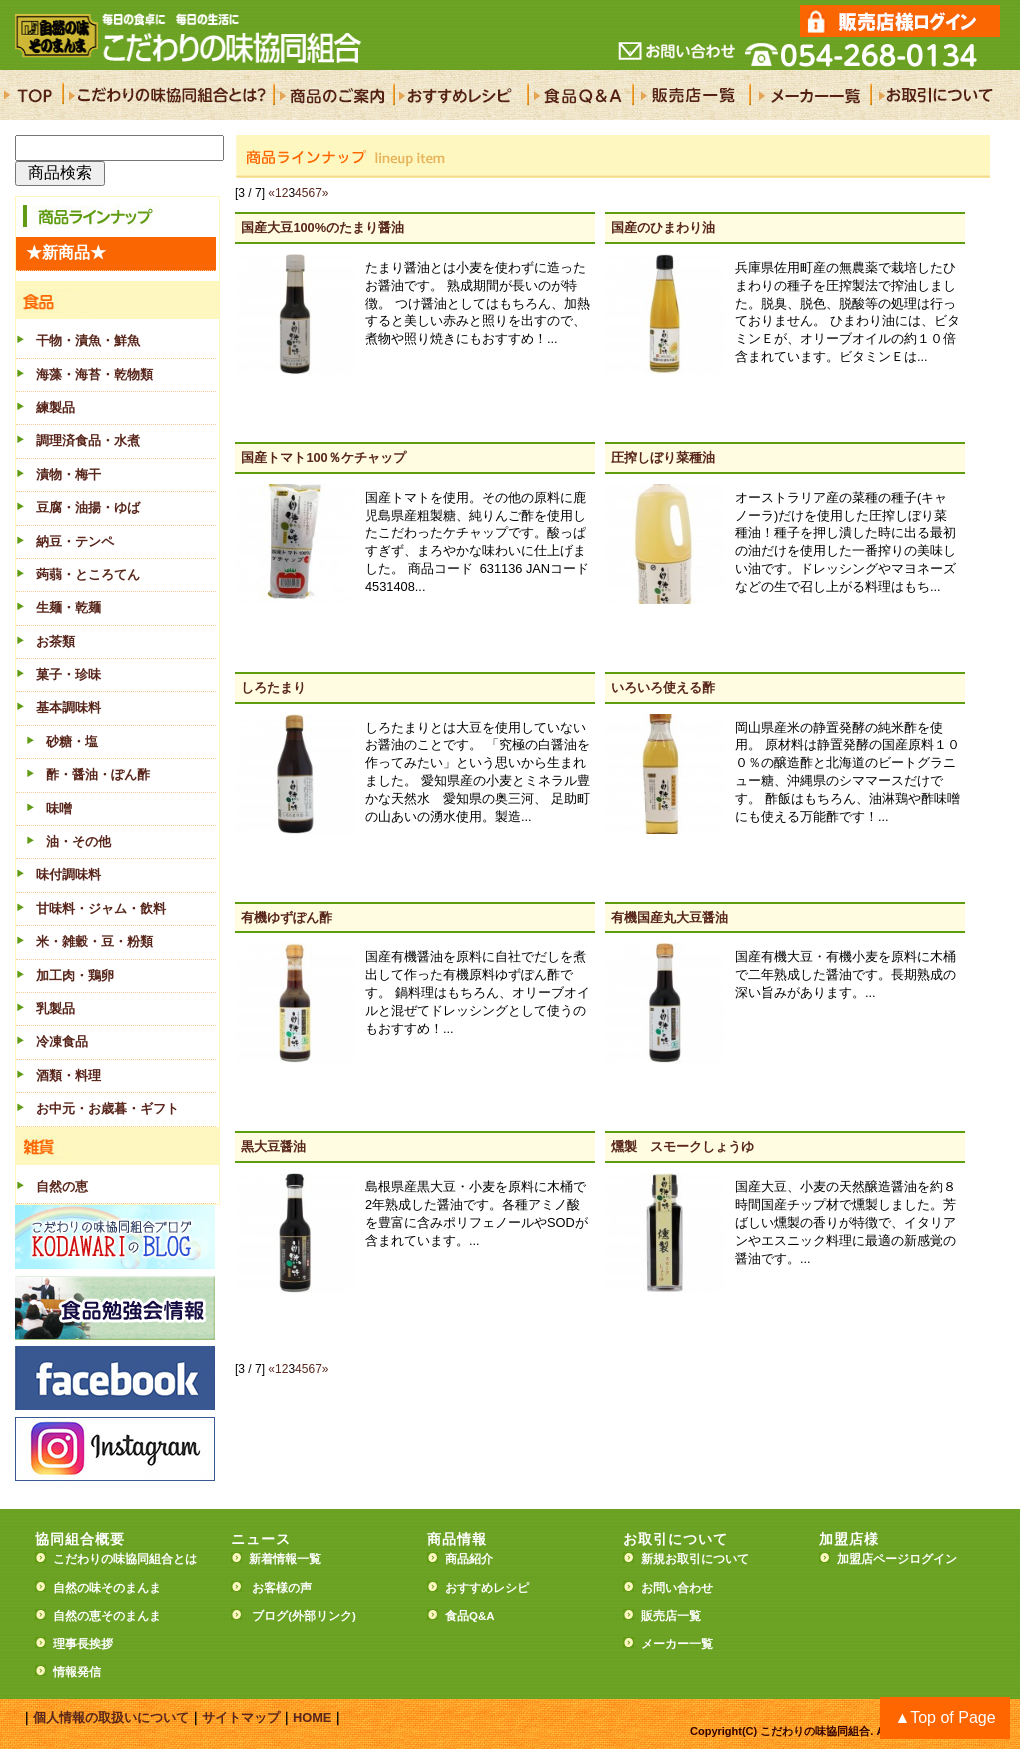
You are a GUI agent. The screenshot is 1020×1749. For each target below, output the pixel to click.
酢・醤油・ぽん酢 (98, 774)
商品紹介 (469, 1559)
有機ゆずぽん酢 (286, 917)
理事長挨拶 (83, 1644)
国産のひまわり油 (663, 227)
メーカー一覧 (677, 1644)
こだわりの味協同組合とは (125, 1559)
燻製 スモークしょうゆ (682, 1146)
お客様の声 (282, 1588)
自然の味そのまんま (107, 1588)
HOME (312, 1717)
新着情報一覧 (291, 1559)
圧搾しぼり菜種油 (663, 457)
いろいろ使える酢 (663, 687)
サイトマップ (241, 1717)
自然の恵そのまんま (107, 1616)
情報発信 (77, 1672)
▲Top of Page (944, 1717)
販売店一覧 (671, 1616)
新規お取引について (695, 1559)
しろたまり (273, 687)
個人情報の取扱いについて (111, 1717)
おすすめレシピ (487, 1588)
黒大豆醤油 (273, 1146)
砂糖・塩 (72, 741)
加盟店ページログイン (897, 1559)
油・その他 (78, 841)
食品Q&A (470, 1616)
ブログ (270, 1616)
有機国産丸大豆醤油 (669, 917)
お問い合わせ (677, 1588)
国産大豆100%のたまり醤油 (322, 227)
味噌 (59, 808)
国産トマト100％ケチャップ (323, 457)
